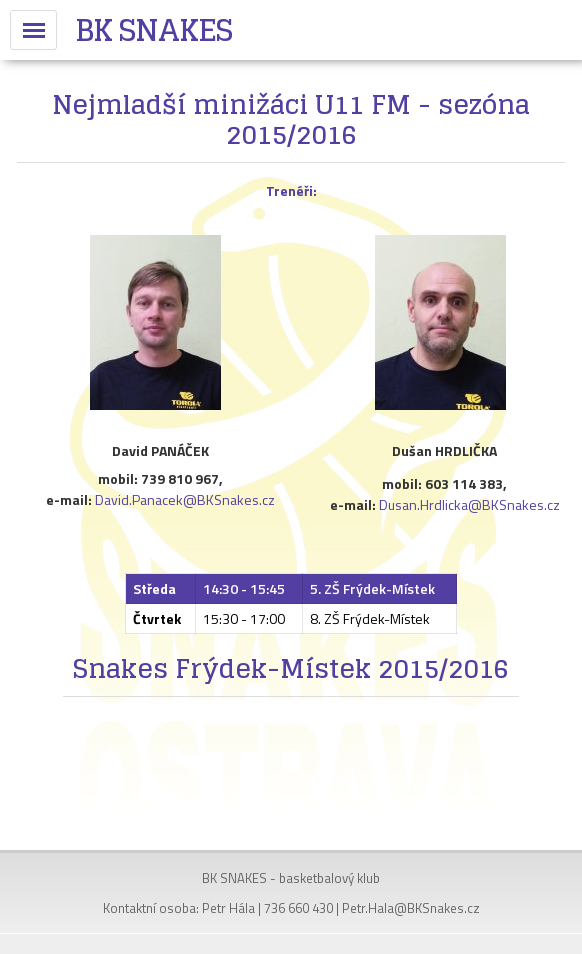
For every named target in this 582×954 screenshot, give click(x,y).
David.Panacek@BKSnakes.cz (185, 499)
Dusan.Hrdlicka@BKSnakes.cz (469, 504)
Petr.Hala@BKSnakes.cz (411, 908)
